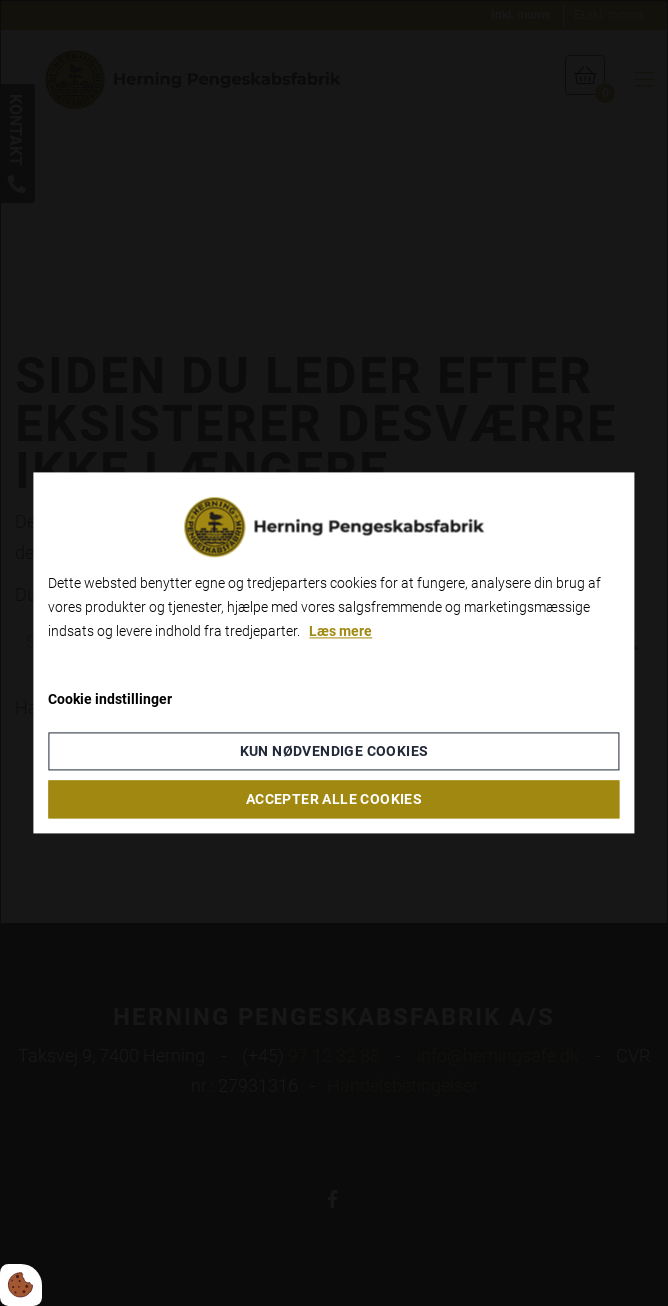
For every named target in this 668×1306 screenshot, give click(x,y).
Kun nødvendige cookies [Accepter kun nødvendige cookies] (334, 752)
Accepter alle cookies (334, 800)
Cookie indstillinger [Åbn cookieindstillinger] (110, 700)
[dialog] (333, 652)
